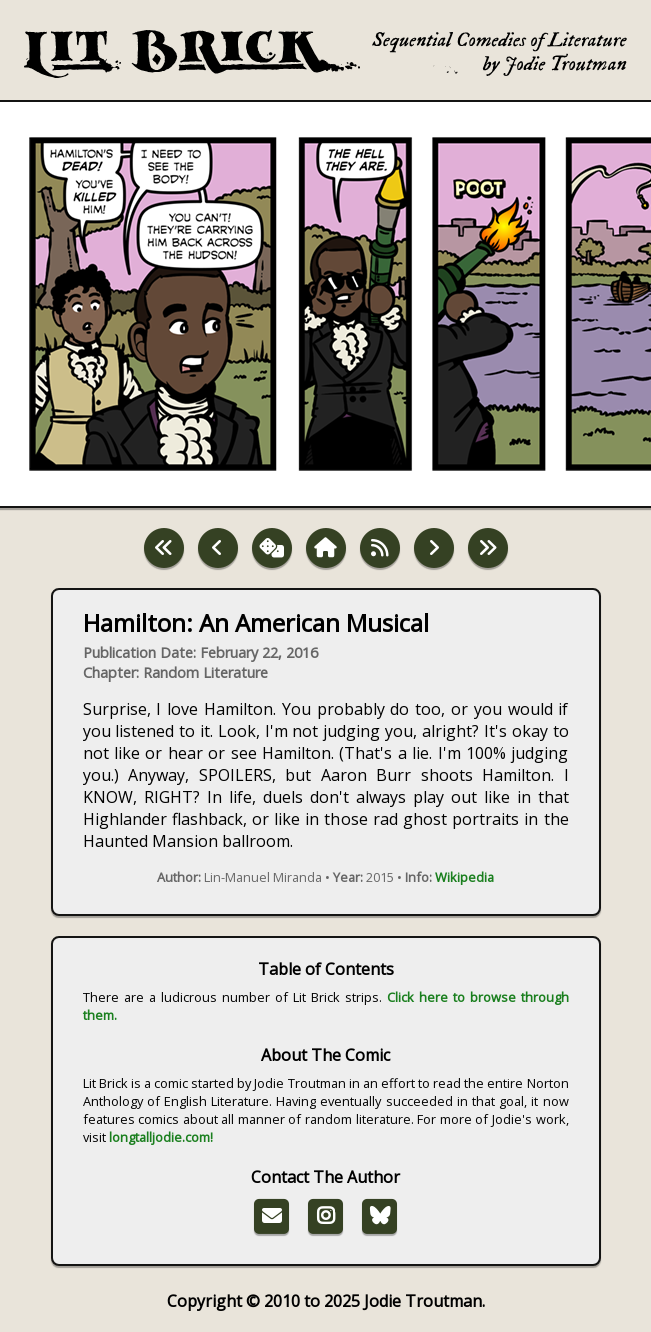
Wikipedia (464, 877)
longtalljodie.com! (161, 1137)
